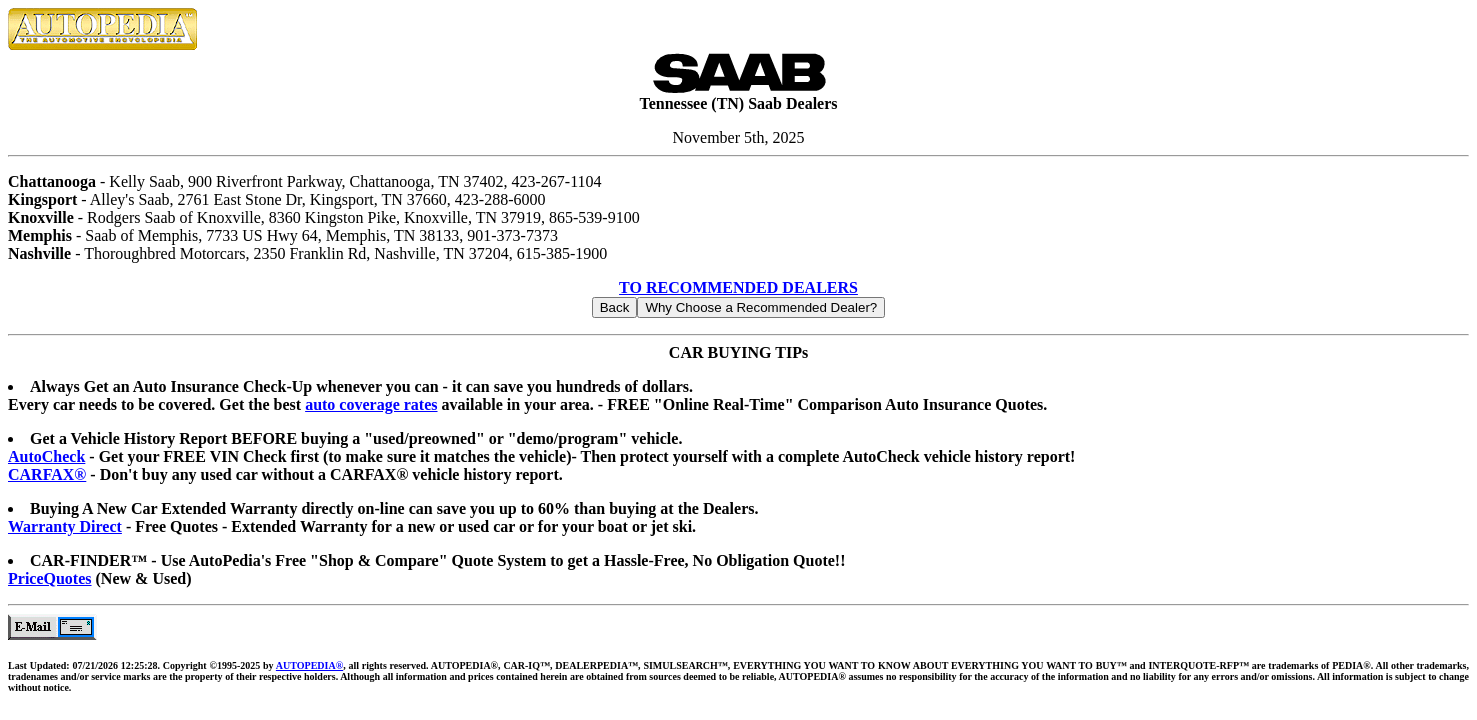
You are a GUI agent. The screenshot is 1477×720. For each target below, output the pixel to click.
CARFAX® (47, 474)
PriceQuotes (50, 578)
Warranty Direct (65, 526)
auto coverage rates (371, 404)
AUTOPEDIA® (309, 665)
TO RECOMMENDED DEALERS (738, 287)
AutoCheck (46, 456)
